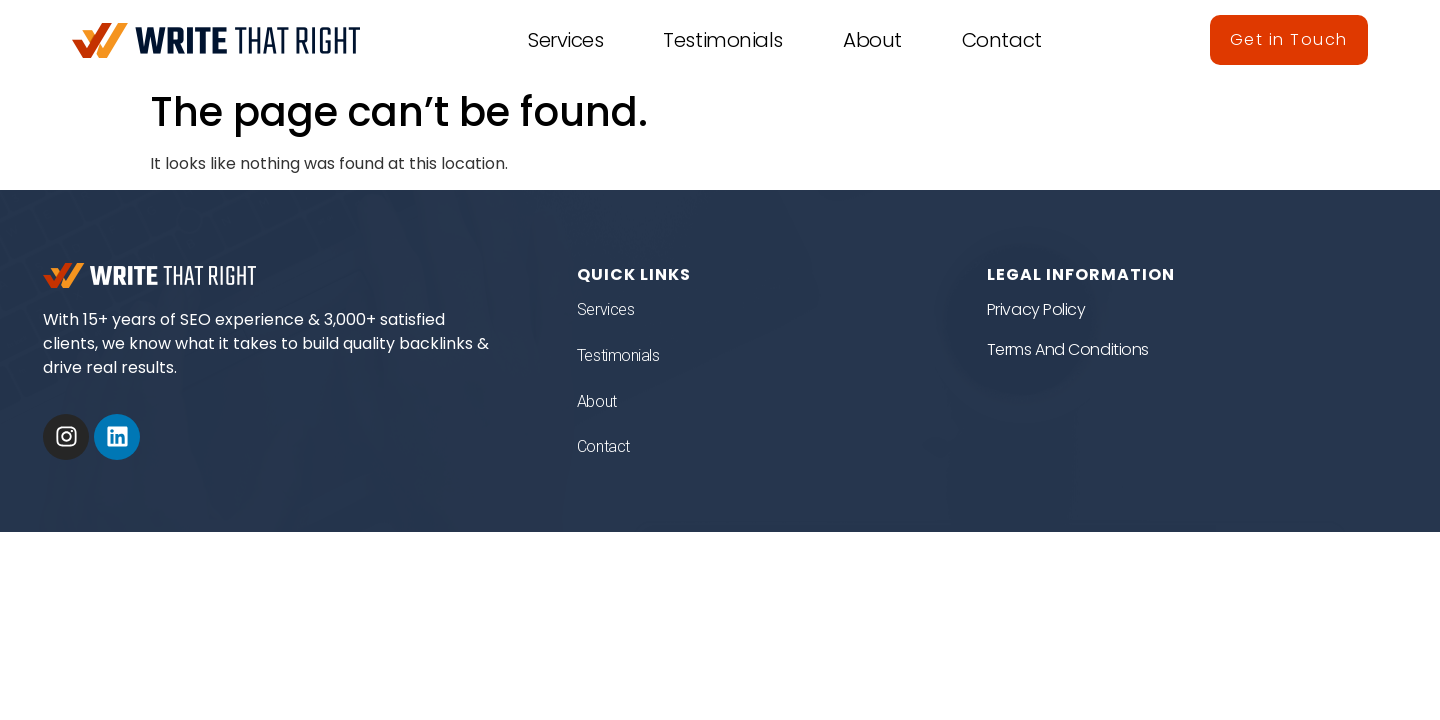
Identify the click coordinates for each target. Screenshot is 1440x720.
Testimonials (723, 40)
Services (565, 40)
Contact (1002, 40)
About (872, 40)
